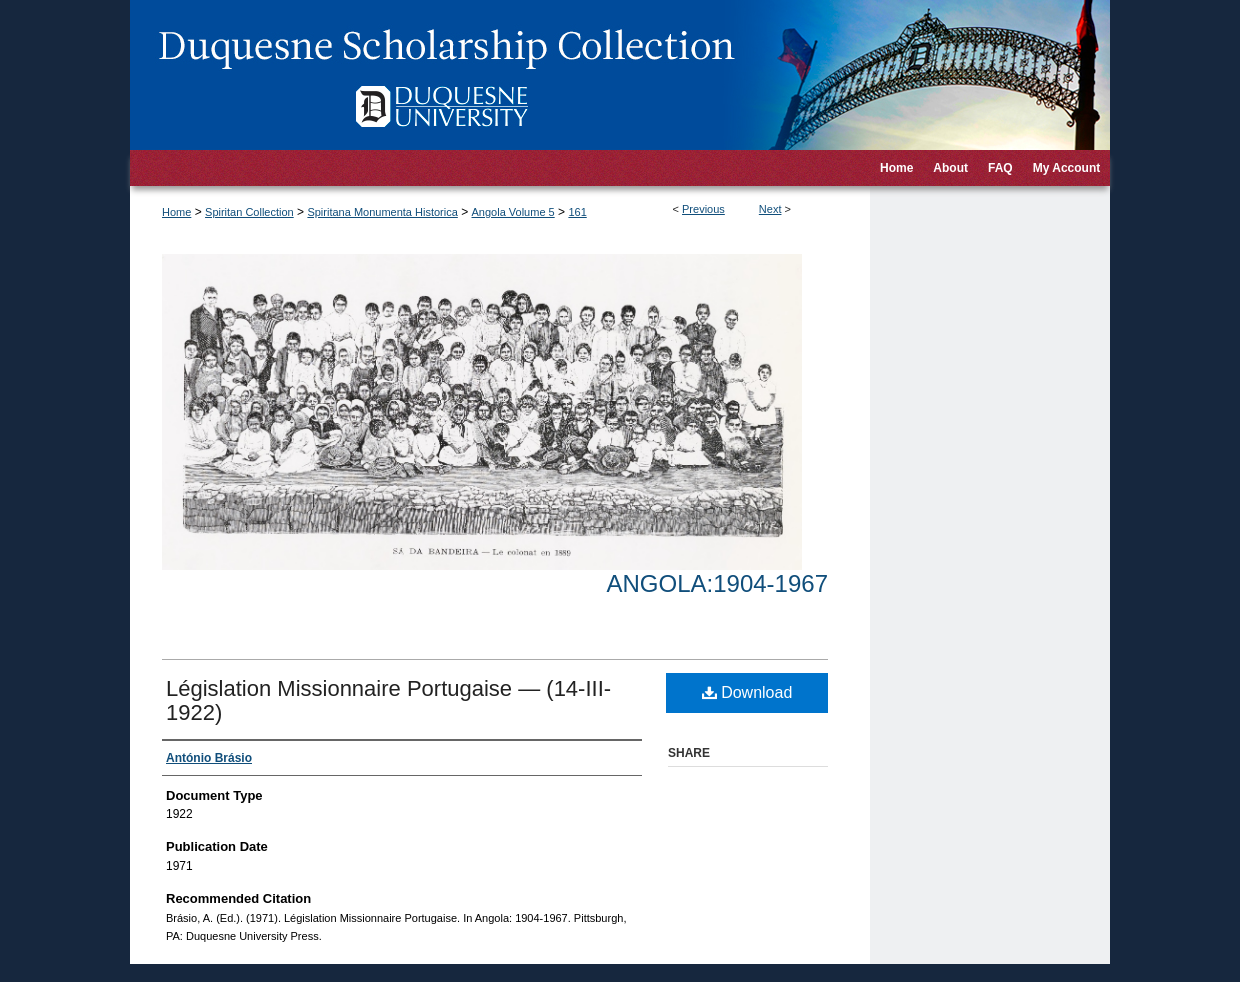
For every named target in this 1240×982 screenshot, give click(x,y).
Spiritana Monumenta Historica (382, 212)
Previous (703, 209)
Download (747, 692)
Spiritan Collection (249, 212)
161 (577, 212)
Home (176, 212)
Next (770, 209)
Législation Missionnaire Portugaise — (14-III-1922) (388, 700)
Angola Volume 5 (513, 212)
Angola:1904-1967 (717, 583)
